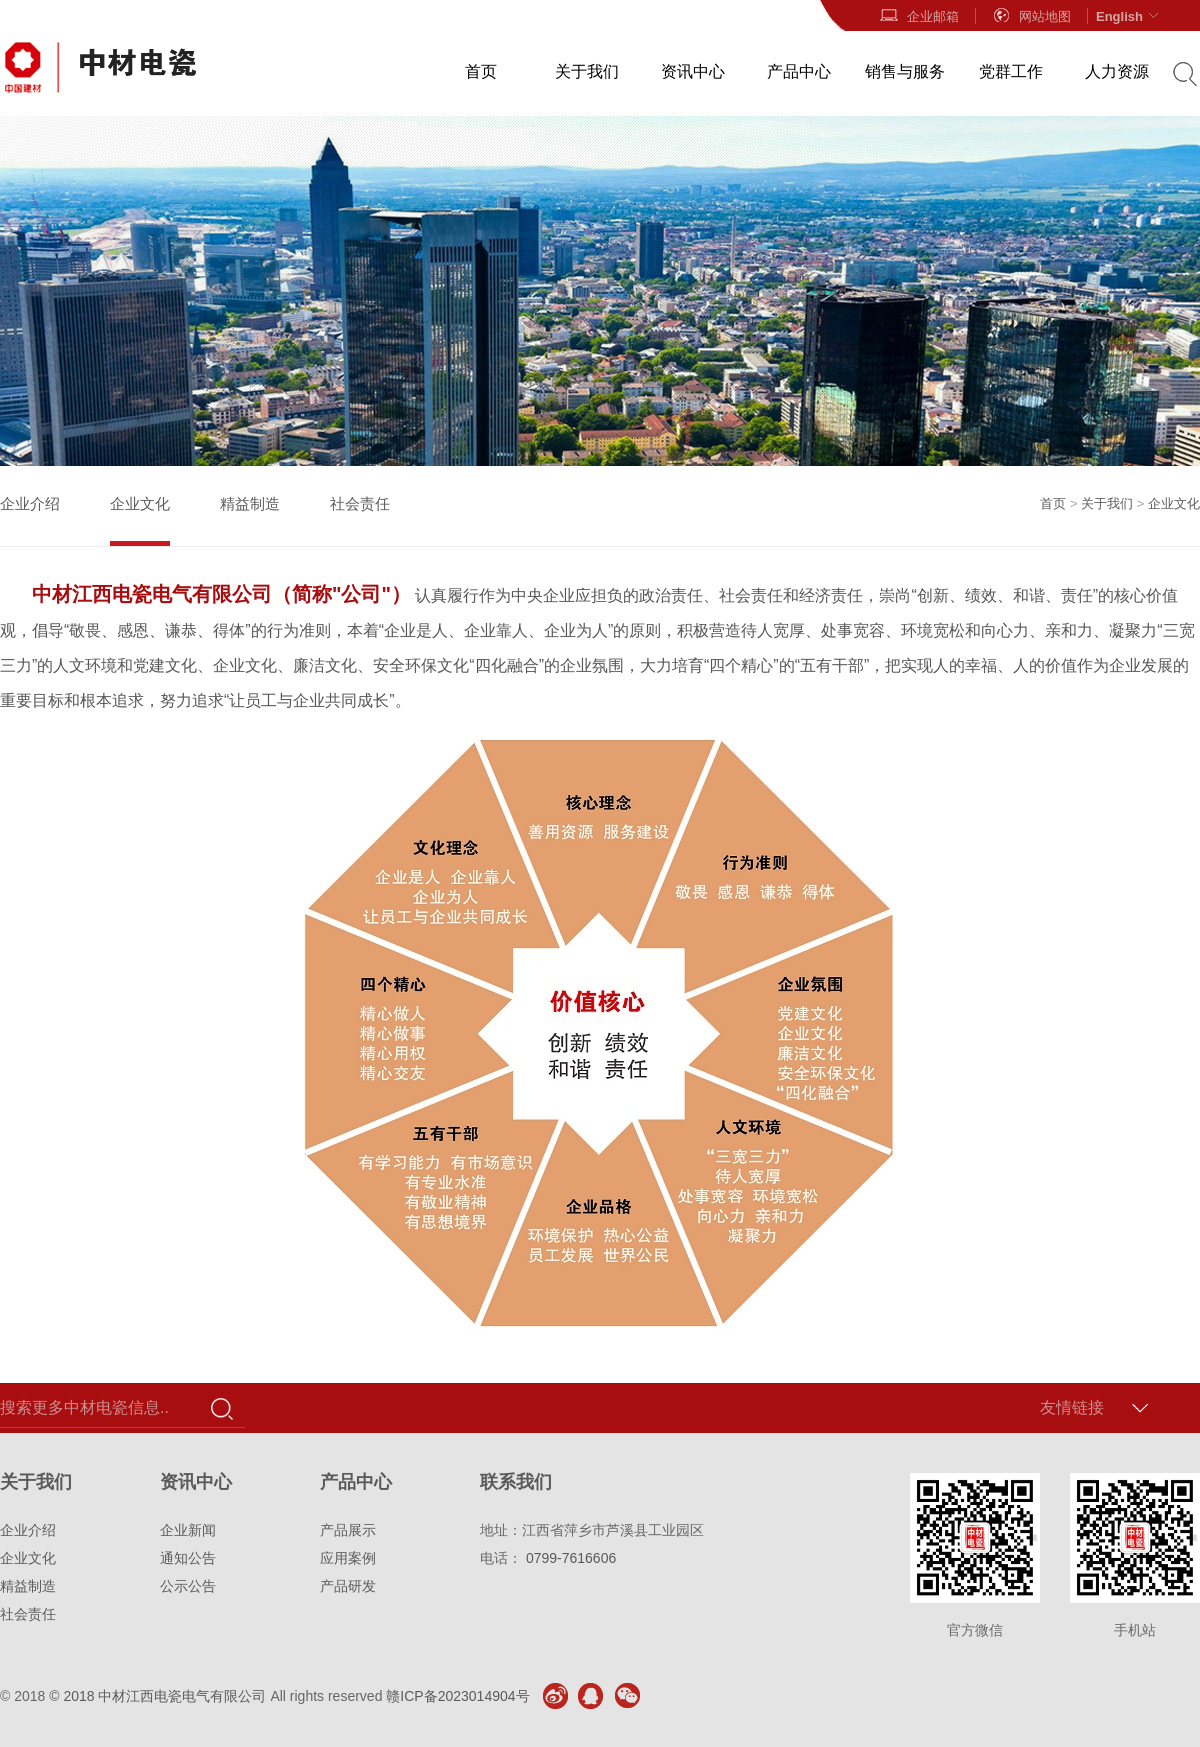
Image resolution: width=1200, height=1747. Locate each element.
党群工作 (1011, 71)
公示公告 (188, 1586)
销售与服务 (905, 71)
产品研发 (348, 1586)
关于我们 (587, 71)
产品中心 (799, 71)
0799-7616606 (571, 1558)
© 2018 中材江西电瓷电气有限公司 (157, 1696)
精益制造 (250, 503)
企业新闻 (188, 1530)
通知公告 (188, 1558)
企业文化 (140, 503)
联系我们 (516, 1482)
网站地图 (1031, 16)
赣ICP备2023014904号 (457, 1696)
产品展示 (348, 1530)
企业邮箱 (919, 16)
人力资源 (1117, 71)
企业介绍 (30, 503)
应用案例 (348, 1558)
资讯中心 (693, 71)
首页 (481, 71)
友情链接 (1072, 1407)
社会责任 (360, 503)
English (1129, 16)
